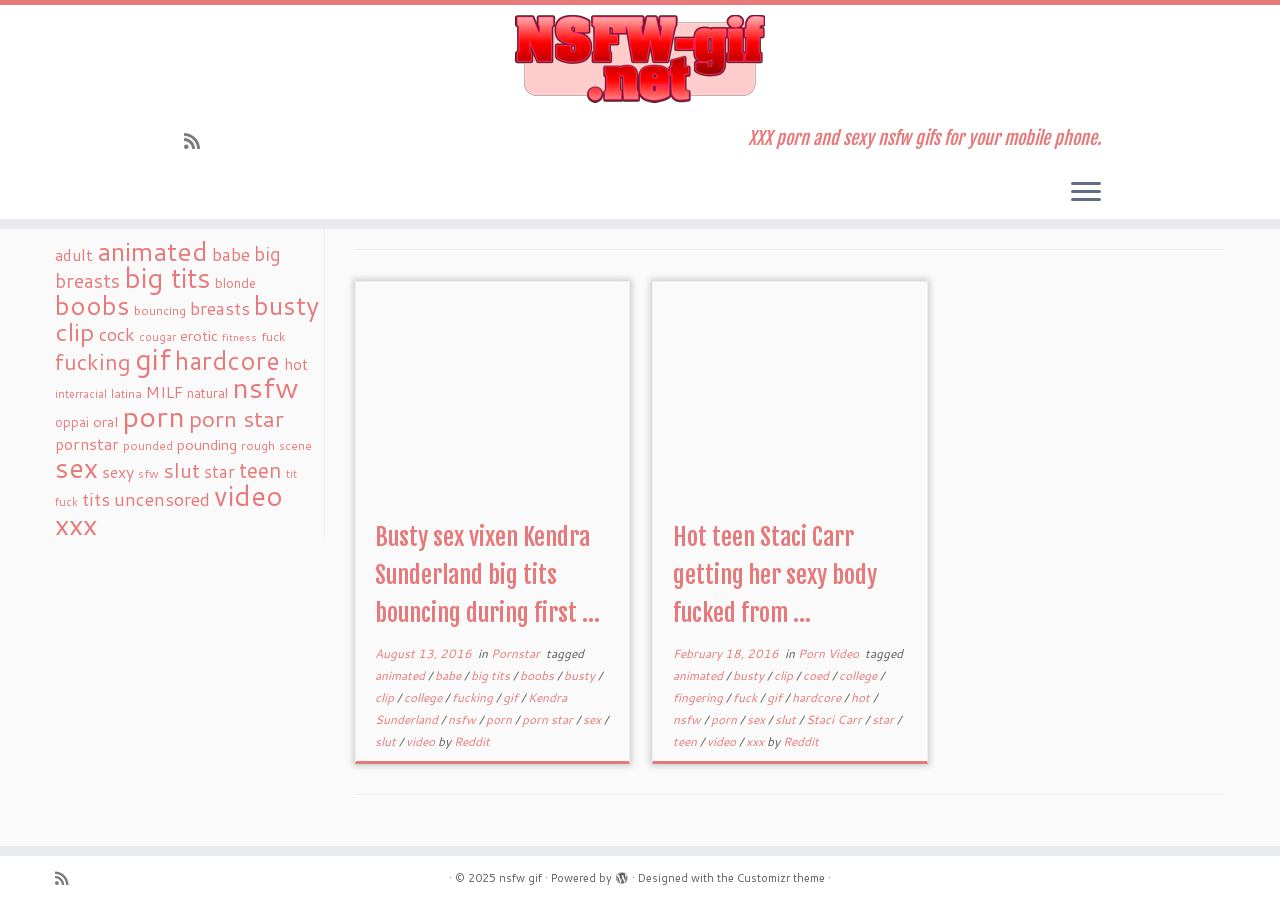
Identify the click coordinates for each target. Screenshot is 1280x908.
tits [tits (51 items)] (96, 499)
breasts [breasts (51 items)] (220, 308)
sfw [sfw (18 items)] (148, 473)
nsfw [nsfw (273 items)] (265, 387)
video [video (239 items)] (248, 495)
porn (500, 719)
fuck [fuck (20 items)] (273, 336)
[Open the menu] (1086, 193)
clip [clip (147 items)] (75, 331)
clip (386, 697)
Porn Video (830, 653)
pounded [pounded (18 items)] (148, 445)
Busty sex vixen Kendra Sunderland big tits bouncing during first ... (487, 575)
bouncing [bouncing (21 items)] (160, 310)
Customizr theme (781, 878)
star (884, 719)
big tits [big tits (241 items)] (167, 277)
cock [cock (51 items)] (117, 334)
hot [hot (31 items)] (296, 364)
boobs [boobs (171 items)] (92, 305)
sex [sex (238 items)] (76, 467)
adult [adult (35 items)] (74, 255)
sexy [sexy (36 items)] (118, 471)
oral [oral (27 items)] (105, 421)
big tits (492, 675)
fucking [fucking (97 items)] (93, 361)
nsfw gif (520, 878)
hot (862, 697)
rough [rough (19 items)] (258, 445)
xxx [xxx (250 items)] (76, 524)
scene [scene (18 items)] (295, 445)
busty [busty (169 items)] (286, 305)
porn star (549, 719)
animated (401, 675)
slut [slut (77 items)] (181, 470)
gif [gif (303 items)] (153, 358)
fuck (746, 697)
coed (817, 675)
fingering (699, 697)
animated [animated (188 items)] (152, 251)
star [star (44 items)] (219, 471)
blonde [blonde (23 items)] (235, 282)
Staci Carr (835, 719)
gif (512, 697)
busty (581, 675)
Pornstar (517, 653)
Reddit (472, 741)
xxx (756, 741)
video (422, 741)
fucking (474, 697)
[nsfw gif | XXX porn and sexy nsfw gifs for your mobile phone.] (640, 59)
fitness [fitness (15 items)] (239, 336)
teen (686, 741)
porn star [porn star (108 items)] (236, 418)
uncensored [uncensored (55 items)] (162, 499)
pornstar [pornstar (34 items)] (87, 444)
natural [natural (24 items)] (207, 392)
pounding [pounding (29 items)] (207, 444)
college (424, 697)
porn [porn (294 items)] (153, 415)
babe (449, 675)
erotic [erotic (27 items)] (199, 335)
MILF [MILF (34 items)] (164, 392)
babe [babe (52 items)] (231, 254)
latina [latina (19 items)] (126, 393)
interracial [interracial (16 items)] (81, 394)
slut (387, 741)
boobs (538, 675)
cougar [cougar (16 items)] (157, 337)
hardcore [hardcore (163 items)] (227, 360)
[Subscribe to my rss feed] (198, 141)
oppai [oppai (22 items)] (72, 422)
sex (593, 719)
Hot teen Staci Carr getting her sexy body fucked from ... (775, 575)
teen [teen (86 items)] (260, 470)
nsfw (463, 719)
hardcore (818, 697)
